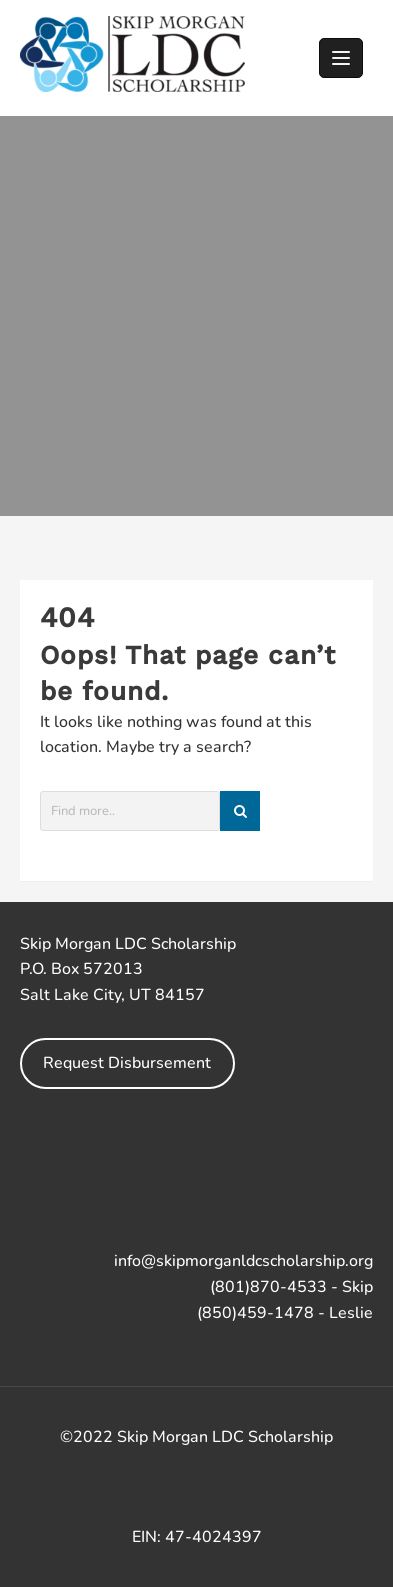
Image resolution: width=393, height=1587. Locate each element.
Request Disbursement (127, 1063)
